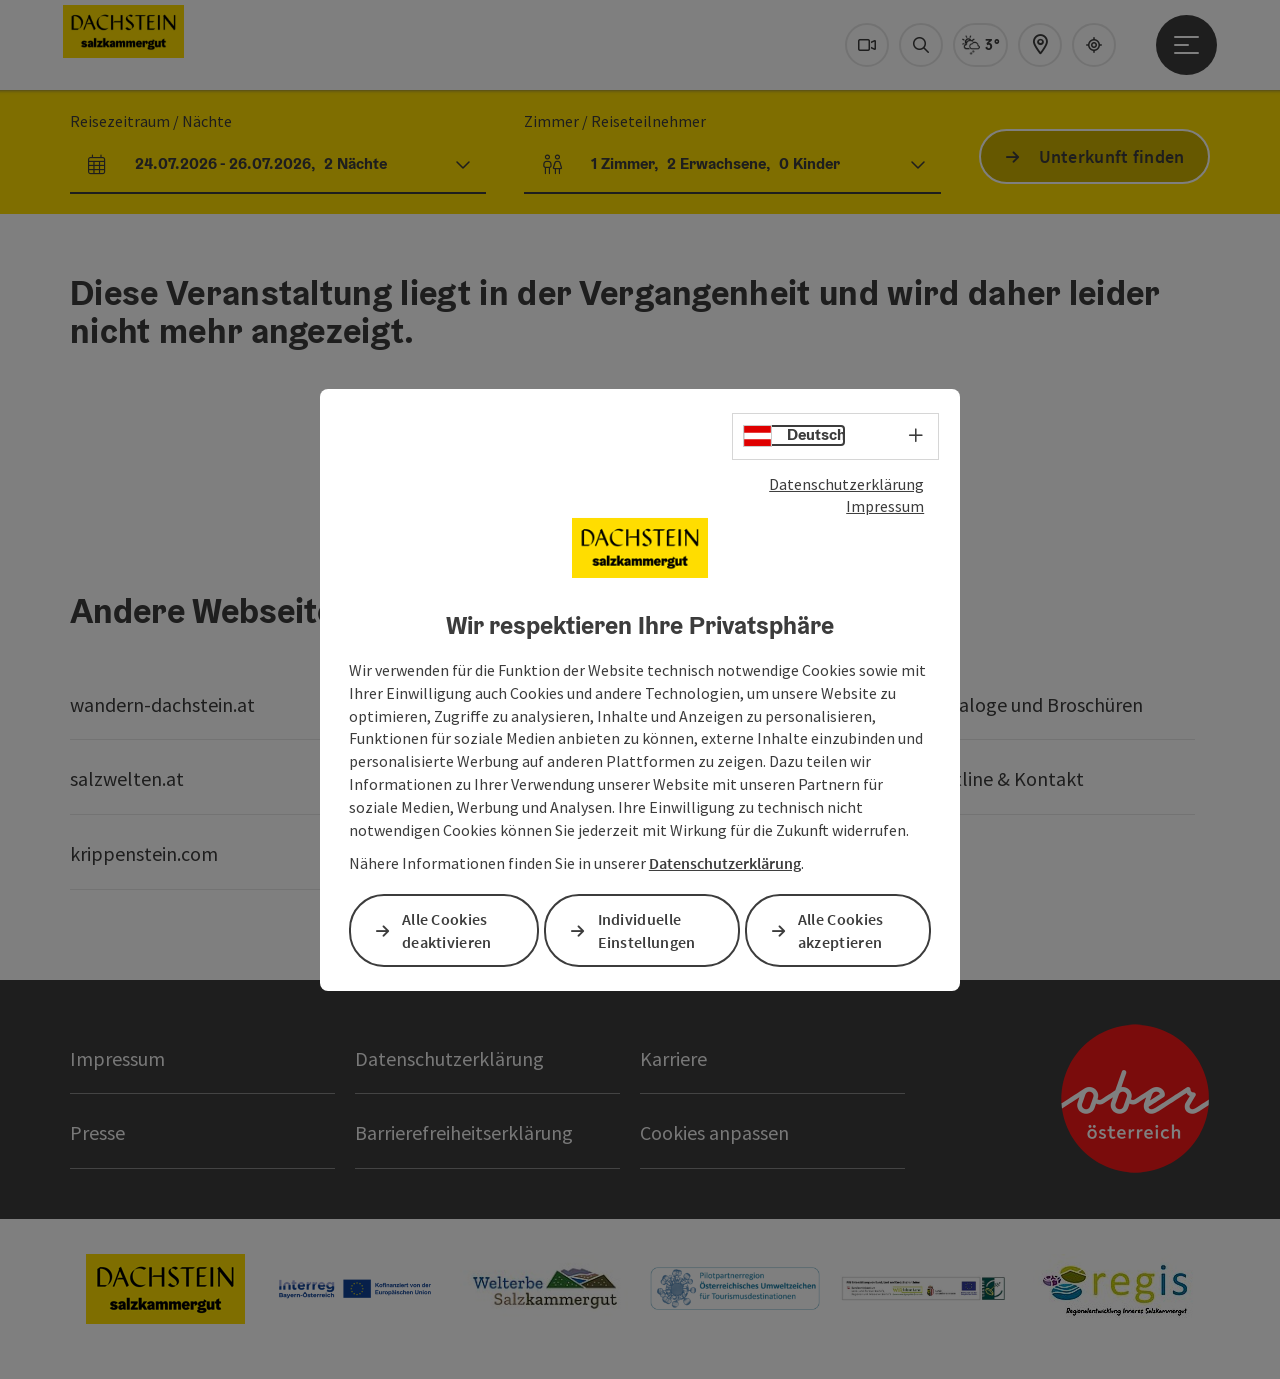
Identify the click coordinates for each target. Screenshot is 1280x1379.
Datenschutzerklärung (846, 483)
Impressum (885, 506)
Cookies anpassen (714, 1132)
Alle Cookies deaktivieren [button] (447, 930)
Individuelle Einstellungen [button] (647, 930)
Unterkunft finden (1112, 156)
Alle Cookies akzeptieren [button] (841, 930)
